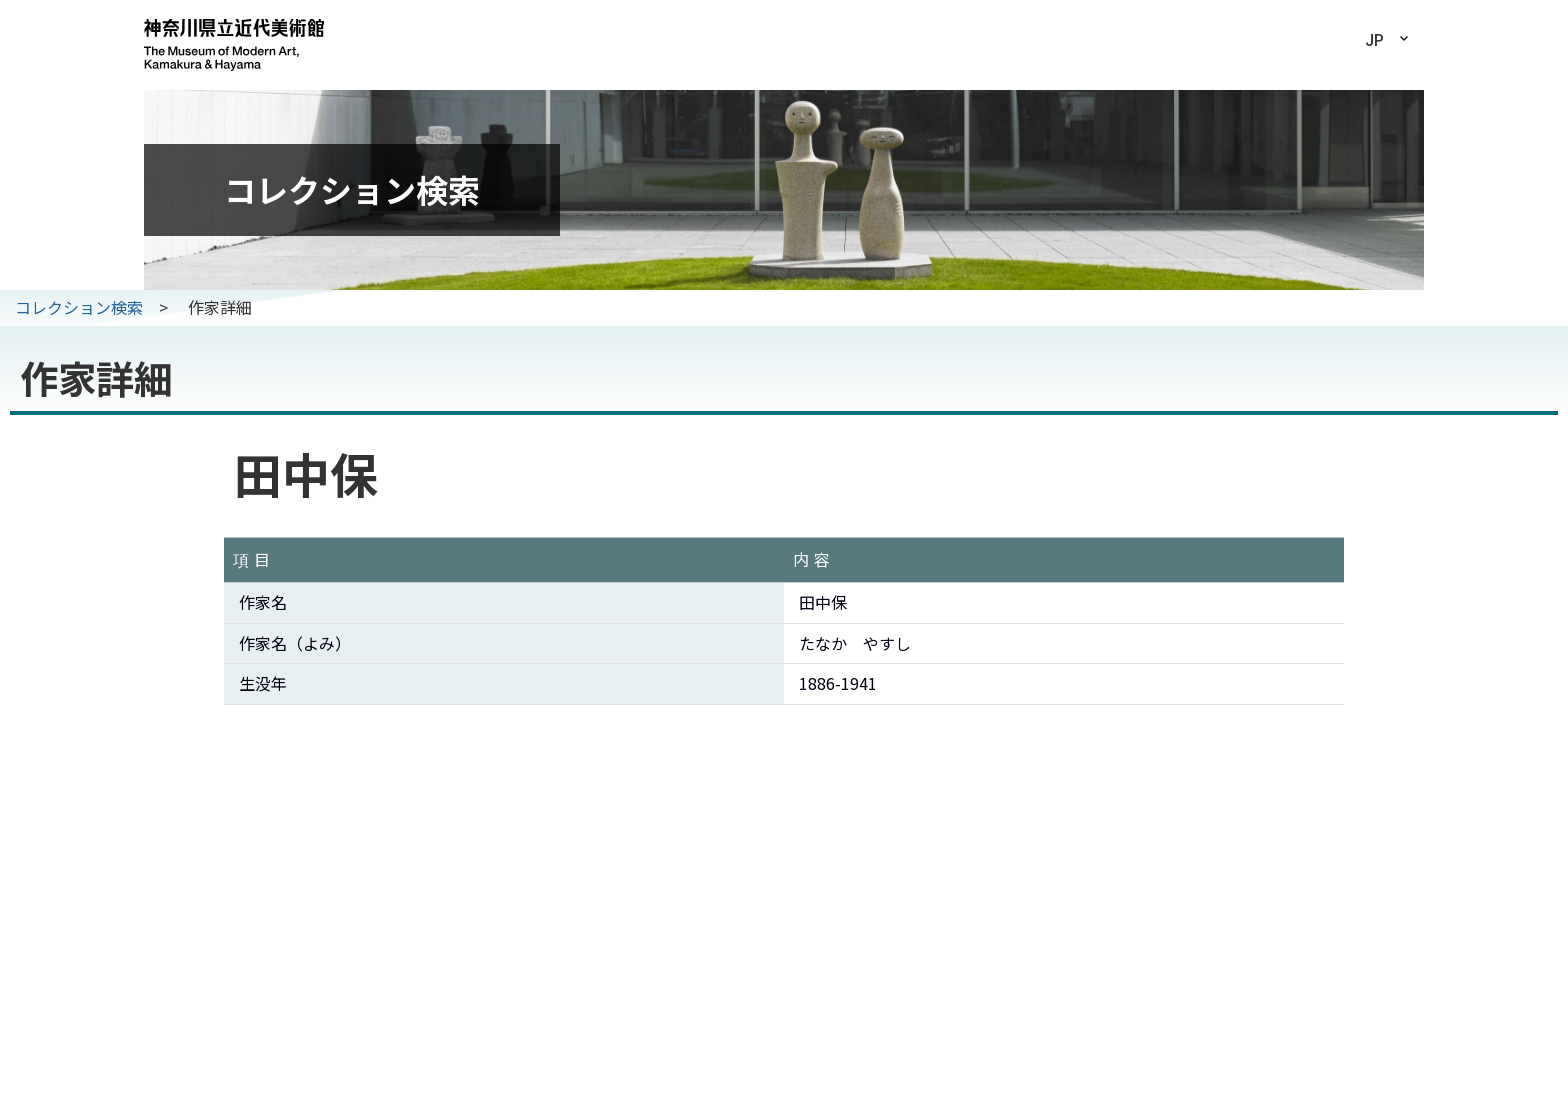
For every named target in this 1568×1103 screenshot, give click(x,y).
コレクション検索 (79, 307)
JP (1374, 40)
